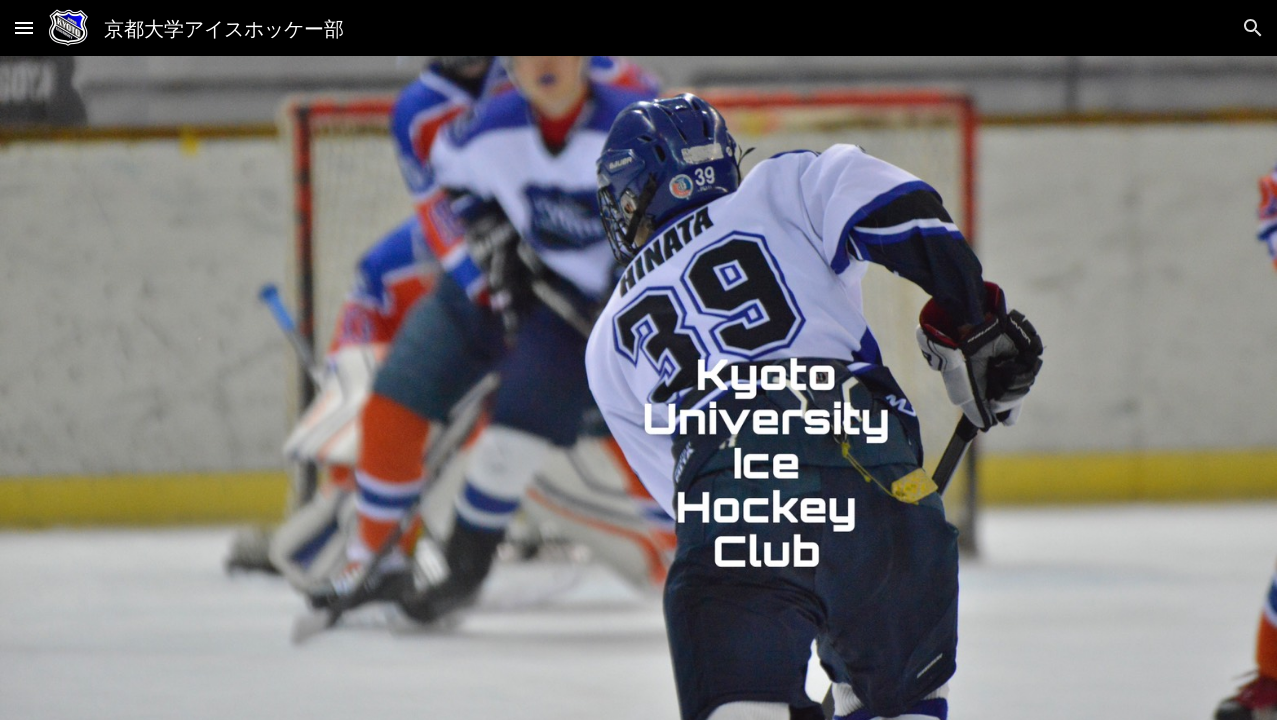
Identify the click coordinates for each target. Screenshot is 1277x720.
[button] (24, 27)
